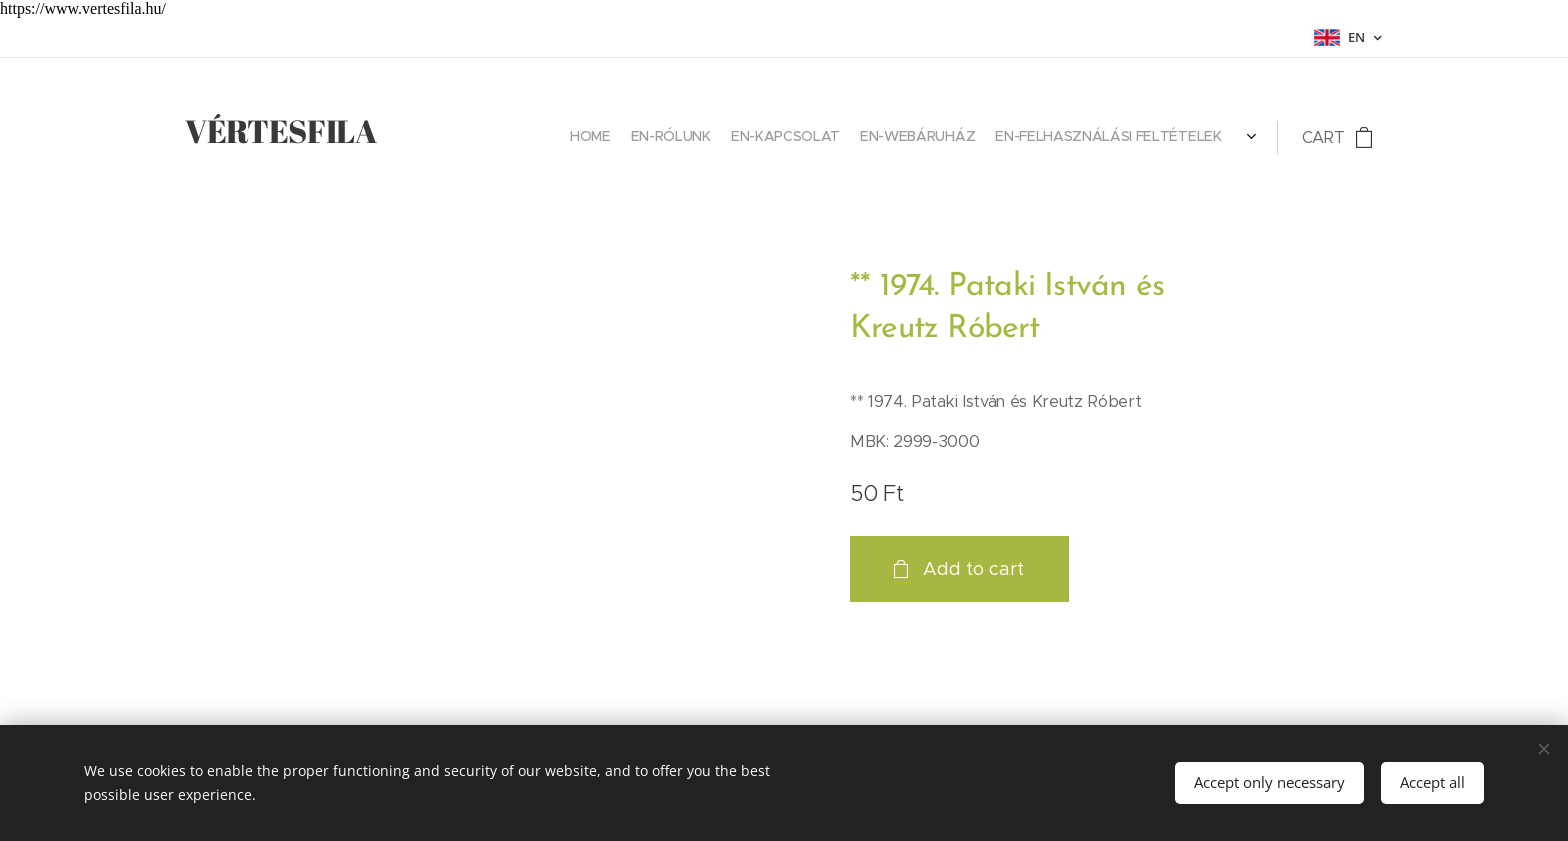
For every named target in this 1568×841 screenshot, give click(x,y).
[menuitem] (1159, 138)
